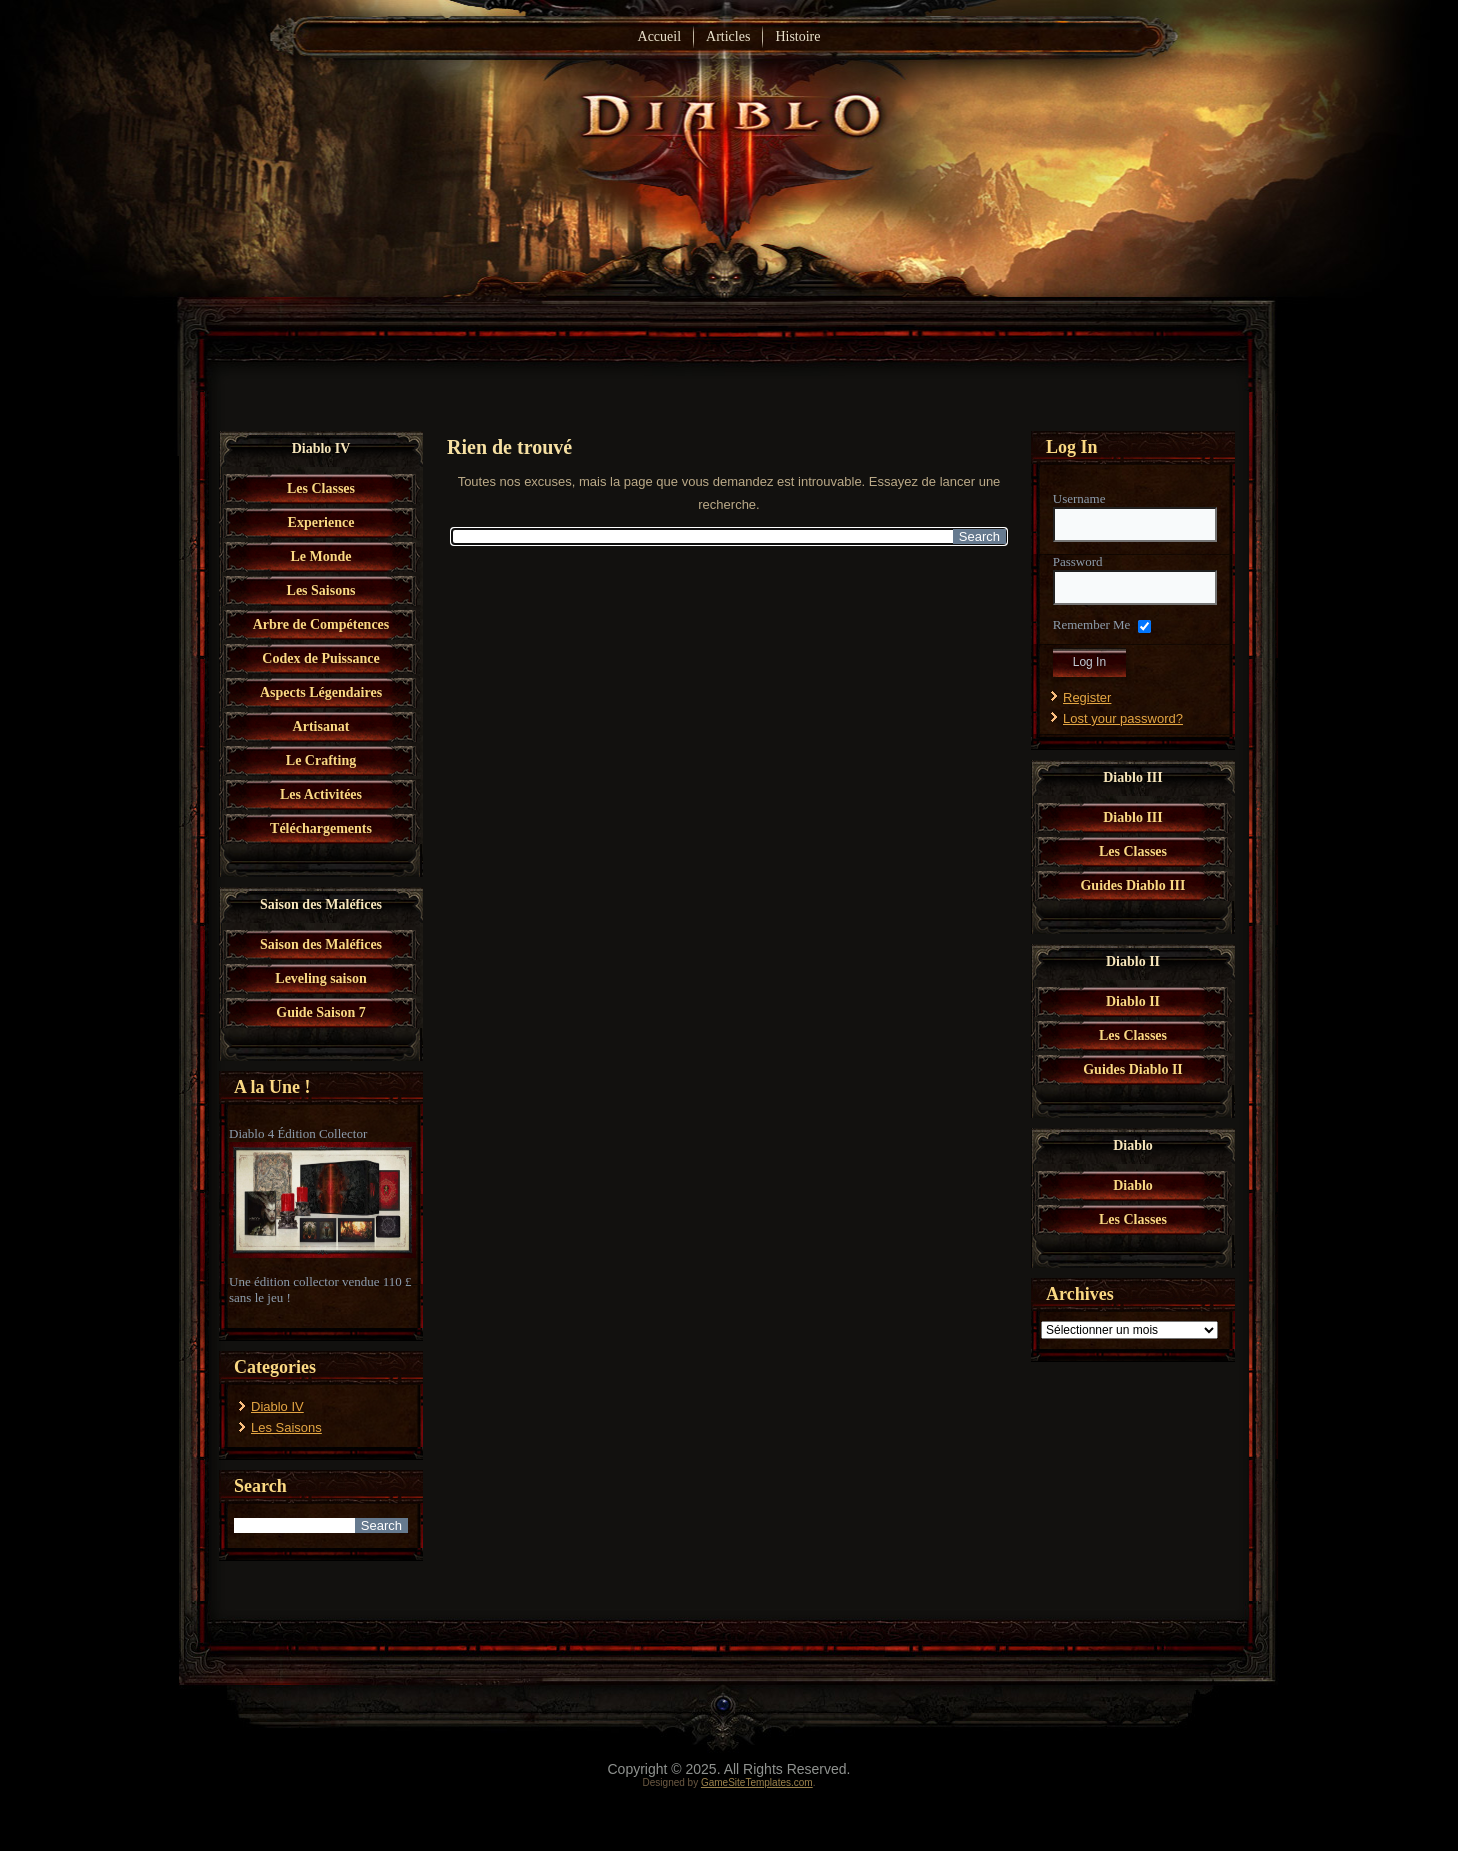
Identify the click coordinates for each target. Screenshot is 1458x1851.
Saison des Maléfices (321, 944)
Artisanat (321, 726)
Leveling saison (320, 978)
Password (1078, 561)
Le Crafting (321, 760)
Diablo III (1133, 817)
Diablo (1133, 1185)
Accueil (660, 36)
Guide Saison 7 (320, 1012)
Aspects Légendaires (321, 692)
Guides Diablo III (1132, 885)
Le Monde (320, 556)
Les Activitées (321, 794)
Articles (728, 36)
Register (1087, 697)
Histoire (797, 36)
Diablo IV (277, 1406)
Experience (321, 522)
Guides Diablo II (1133, 1069)
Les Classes (321, 488)
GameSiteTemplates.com (757, 1782)
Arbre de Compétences (321, 624)
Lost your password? (1123, 718)
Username (1079, 498)
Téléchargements (321, 828)
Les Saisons (321, 590)
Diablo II (1133, 1001)
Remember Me (1092, 624)
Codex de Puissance (320, 658)
